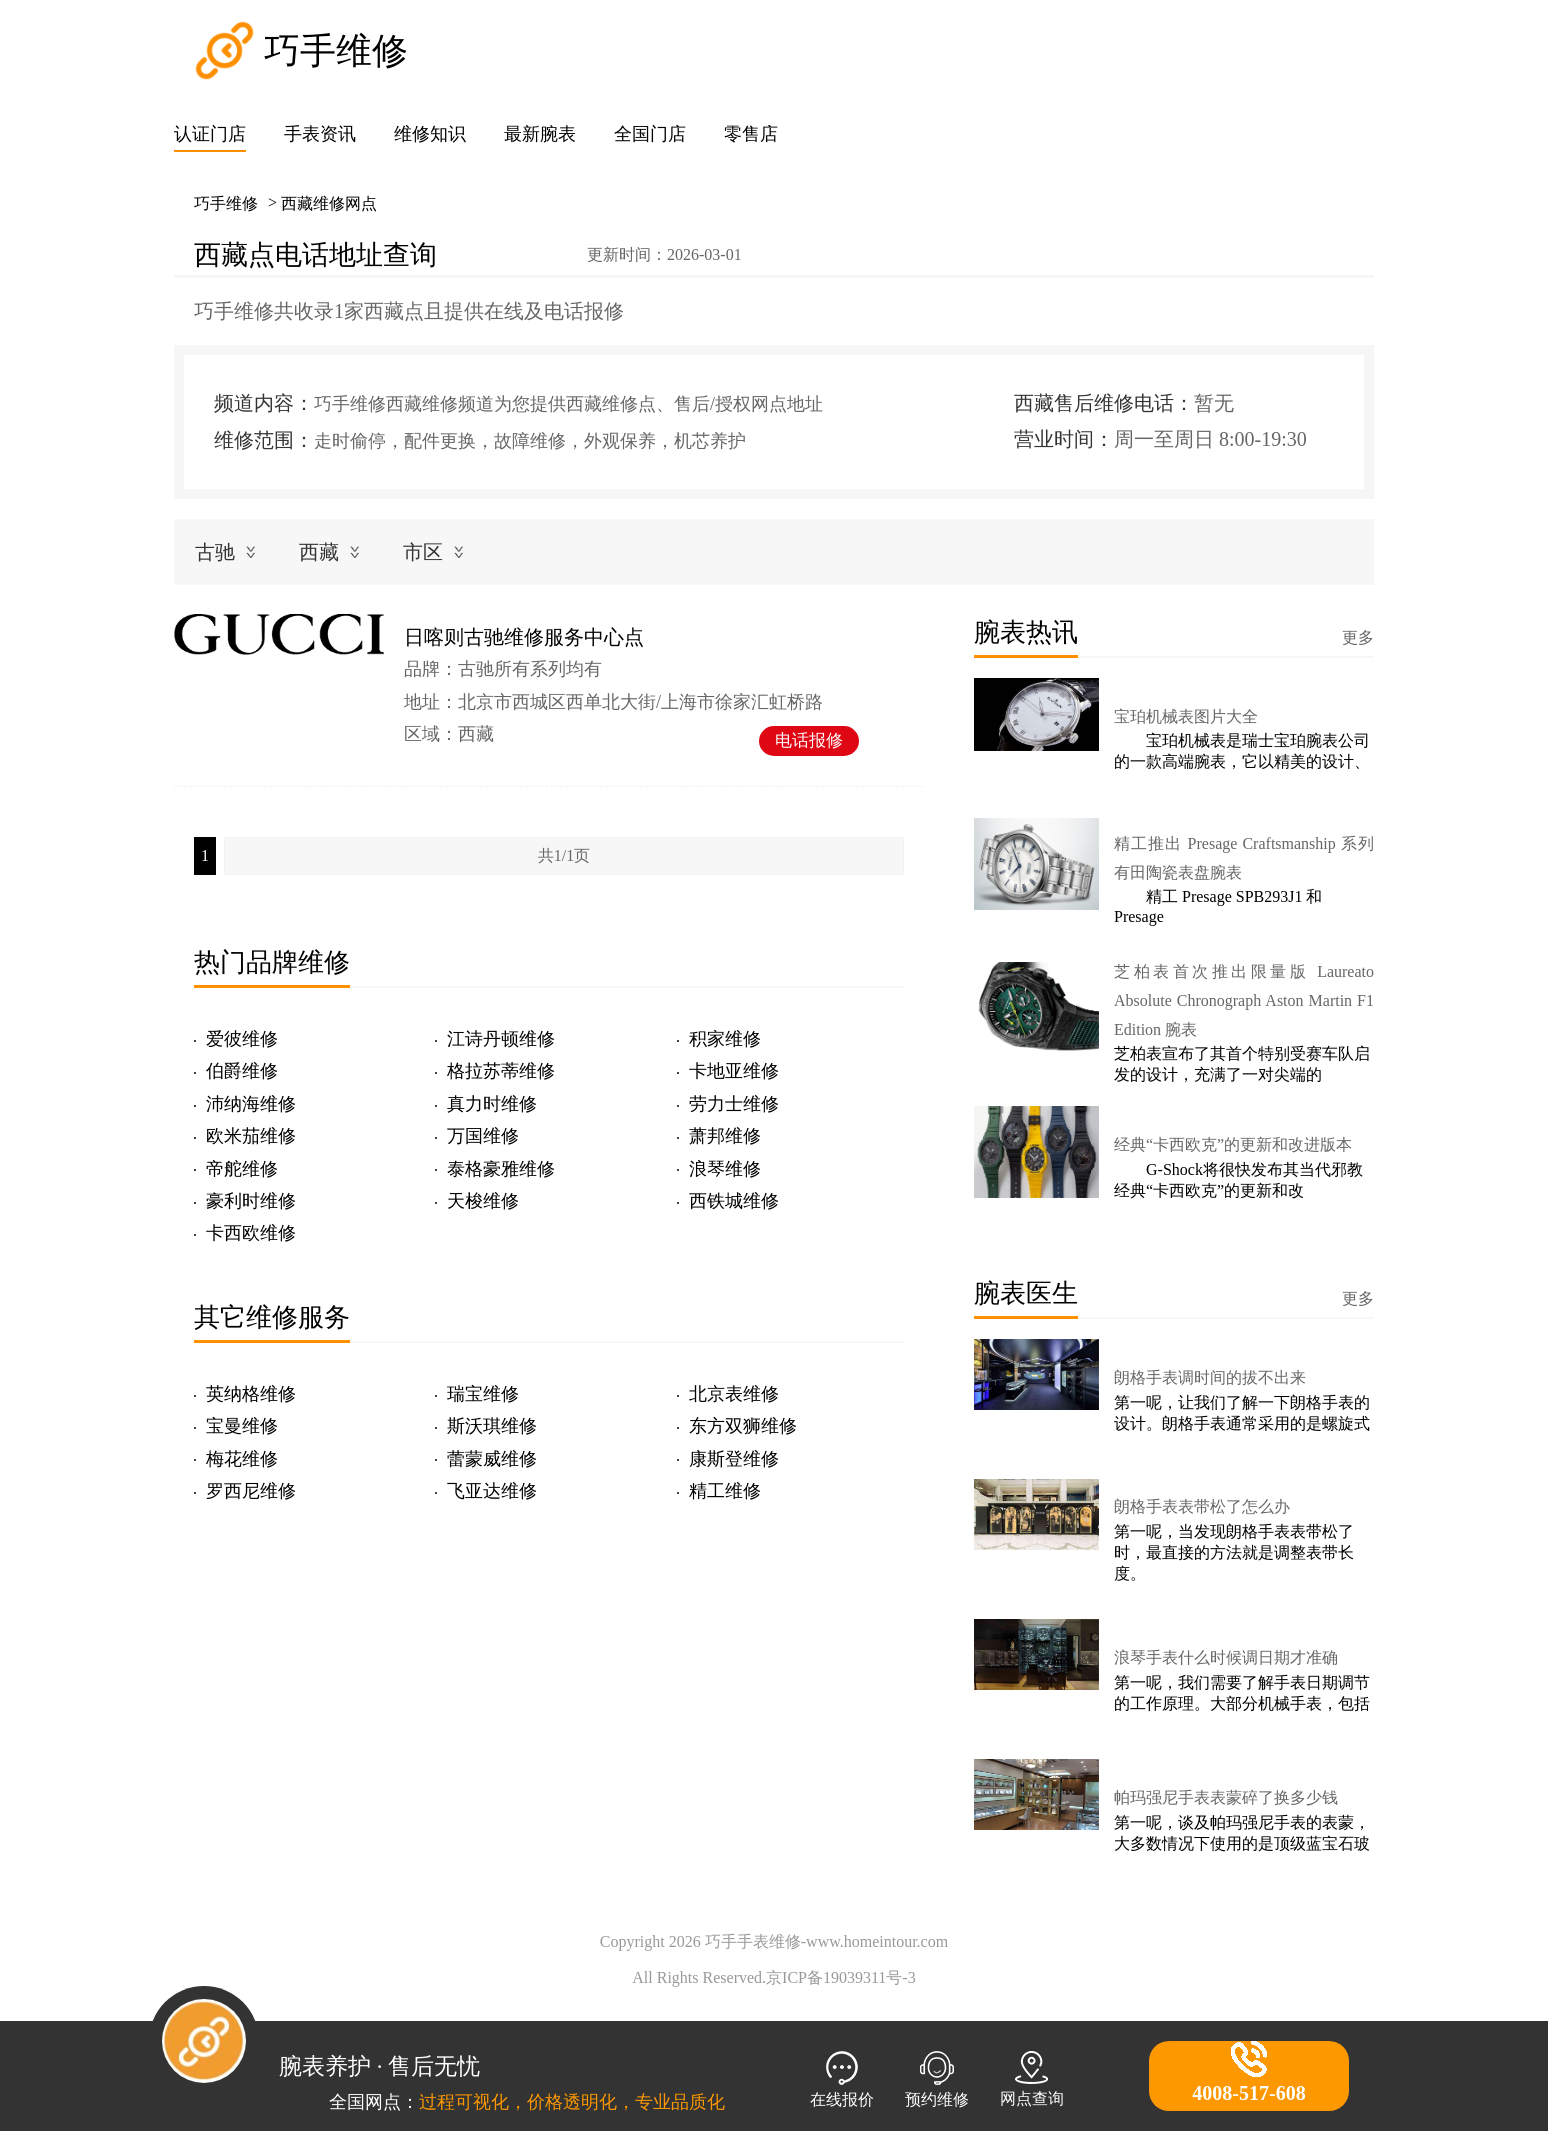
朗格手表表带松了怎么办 (1202, 1506)
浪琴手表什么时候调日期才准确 (1226, 1657)
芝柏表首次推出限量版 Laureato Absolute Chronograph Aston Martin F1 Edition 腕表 (1244, 1000)
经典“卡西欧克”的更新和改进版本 (1233, 1144)
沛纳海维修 (251, 1104)
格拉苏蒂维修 (501, 1071)
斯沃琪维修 (492, 1426)
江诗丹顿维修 (501, 1039)
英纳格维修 (251, 1394)
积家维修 (725, 1039)
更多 (1358, 637)
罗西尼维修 (251, 1491)
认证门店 (210, 134)
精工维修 (725, 1491)
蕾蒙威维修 (492, 1459)
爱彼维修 (242, 1039)
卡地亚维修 (734, 1071)
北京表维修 (734, 1394)
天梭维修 (483, 1201)
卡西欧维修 (251, 1233)
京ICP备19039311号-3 (841, 1977)
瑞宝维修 (483, 1394)
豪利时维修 (251, 1201)
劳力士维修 (734, 1104)
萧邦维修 (725, 1136)
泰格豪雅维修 (501, 1169)
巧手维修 (301, 51)
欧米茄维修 (251, 1136)
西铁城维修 (734, 1201)
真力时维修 (492, 1104)
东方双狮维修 (743, 1426)
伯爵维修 (242, 1071)
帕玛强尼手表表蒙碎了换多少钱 (1226, 1797)
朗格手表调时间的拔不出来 (1210, 1377)
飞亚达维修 (492, 1491)
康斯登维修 (734, 1459)
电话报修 (809, 740)
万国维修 (483, 1136)
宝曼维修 (242, 1426)
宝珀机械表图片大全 (1186, 716)
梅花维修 (242, 1459)
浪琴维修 (725, 1169)
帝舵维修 (242, 1169)
